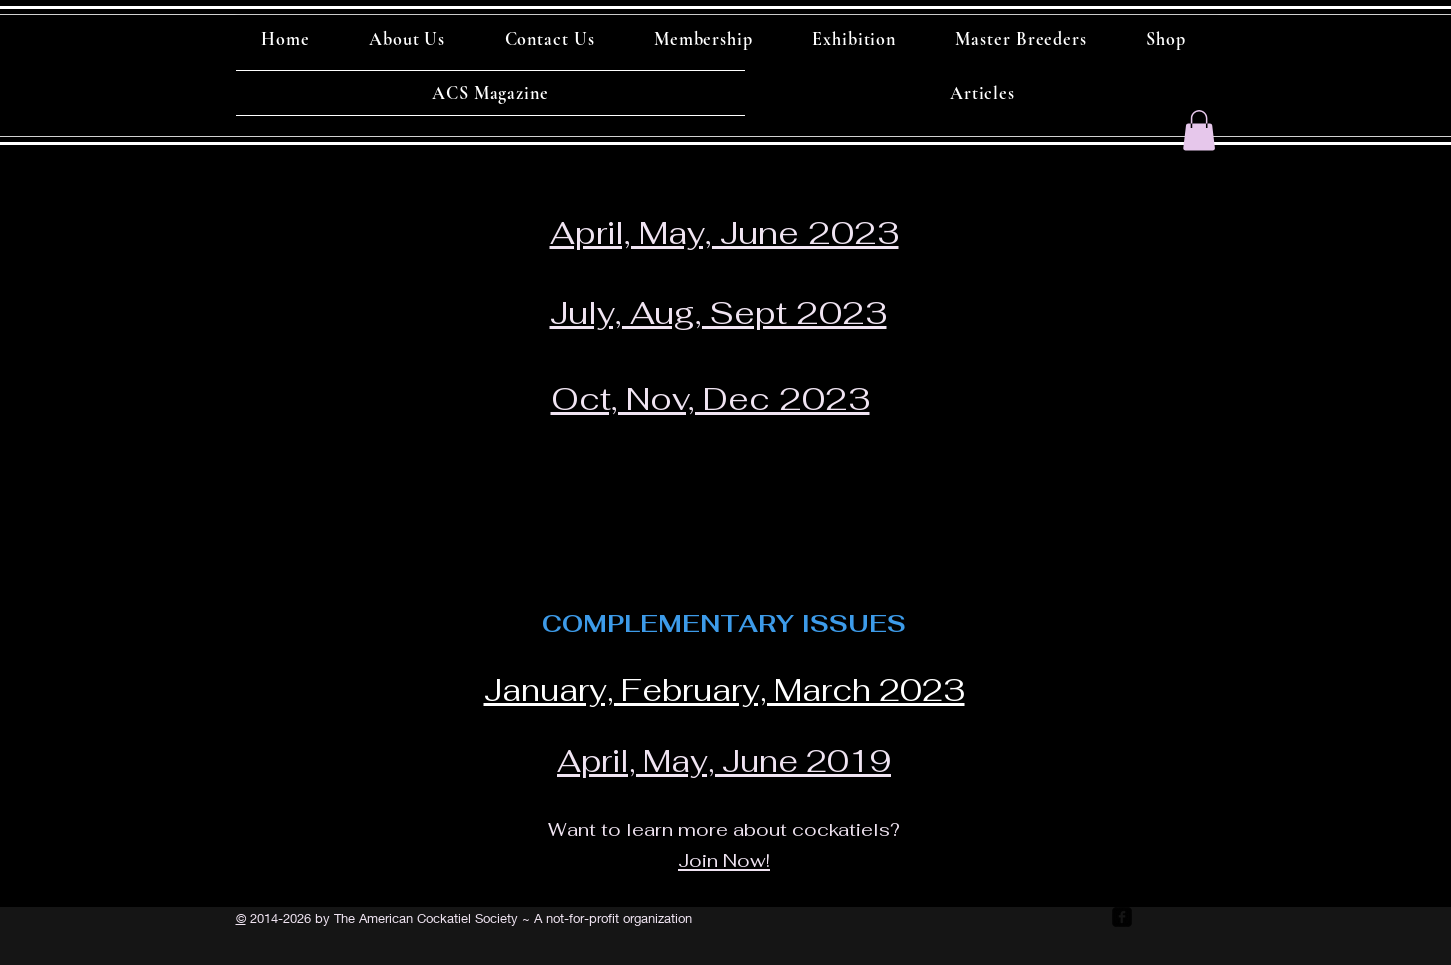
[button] (1199, 130)
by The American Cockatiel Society (414, 918)
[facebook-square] (1122, 917)
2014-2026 (278, 918)
